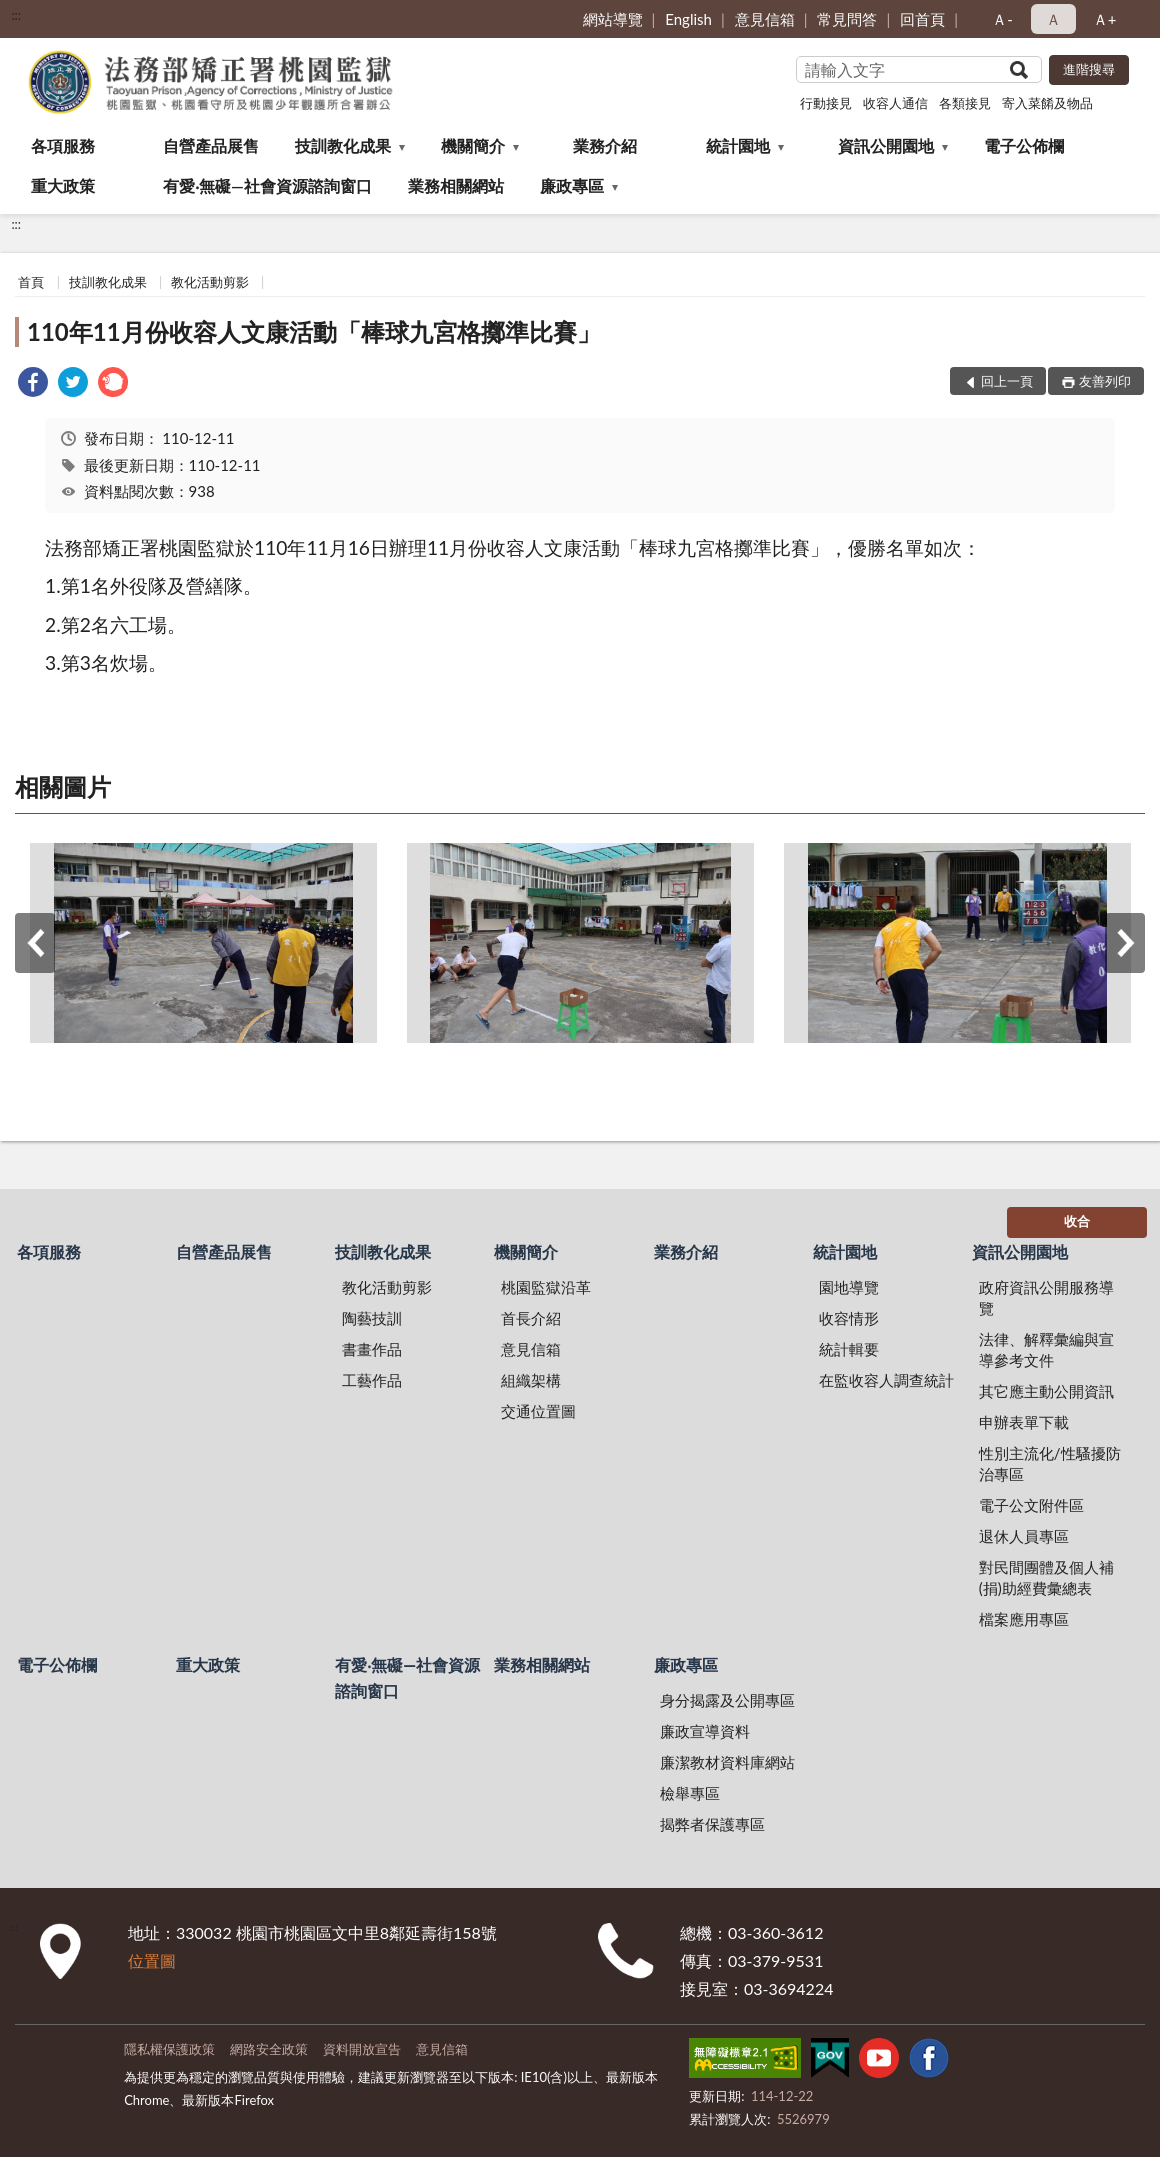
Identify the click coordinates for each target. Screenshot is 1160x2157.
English (688, 19)
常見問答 (847, 19)
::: (16, 15)
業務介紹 (605, 145)
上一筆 (35, 943)
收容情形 (849, 1318)
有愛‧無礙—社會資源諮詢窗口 (267, 185)
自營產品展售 (211, 145)
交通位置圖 (538, 1411)
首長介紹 (531, 1318)
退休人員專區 (1024, 1536)
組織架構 (531, 1380)
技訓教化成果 (343, 145)
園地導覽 (849, 1287)
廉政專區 (572, 185)
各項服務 (63, 145)
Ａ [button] (1053, 19)
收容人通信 (895, 103)
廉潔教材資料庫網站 (727, 1762)
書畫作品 (372, 1349)
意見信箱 (765, 19)
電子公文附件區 (1031, 1505)
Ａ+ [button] (1105, 19)
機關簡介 (473, 145)
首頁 (31, 282)
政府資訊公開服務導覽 (1046, 1297)
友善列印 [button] (1105, 381)
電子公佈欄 (1024, 145)
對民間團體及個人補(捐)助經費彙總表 (1046, 1577)
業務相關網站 (456, 185)
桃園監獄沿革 (546, 1287)
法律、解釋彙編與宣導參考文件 (1046, 1349)
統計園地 (738, 145)
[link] (33, 384)
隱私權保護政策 (169, 2049)
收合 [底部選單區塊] (1077, 1221)
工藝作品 (372, 1380)
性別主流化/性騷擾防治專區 (1050, 1463)
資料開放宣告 (362, 2049)
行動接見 (826, 103)
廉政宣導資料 (705, 1731)
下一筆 (1125, 943)
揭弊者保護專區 (712, 1824)
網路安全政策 (269, 2049)
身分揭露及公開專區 (727, 1700)
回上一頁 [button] (1007, 381)
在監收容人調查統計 (886, 1380)
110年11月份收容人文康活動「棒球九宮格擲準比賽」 (314, 331)
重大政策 (63, 185)
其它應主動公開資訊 (1046, 1391)
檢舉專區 (690, 1793)
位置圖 (152, 1960)
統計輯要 (849, 1349)
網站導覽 (613, 19)
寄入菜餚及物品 (1047, 103)
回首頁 (922, 19)
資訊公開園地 (886, 145)
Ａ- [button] (1002, 19)
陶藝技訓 (372, 1318)
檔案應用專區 (1024, 1619)
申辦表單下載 (1024, 1422)
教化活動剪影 (210, 282)
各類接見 (965, 103)
